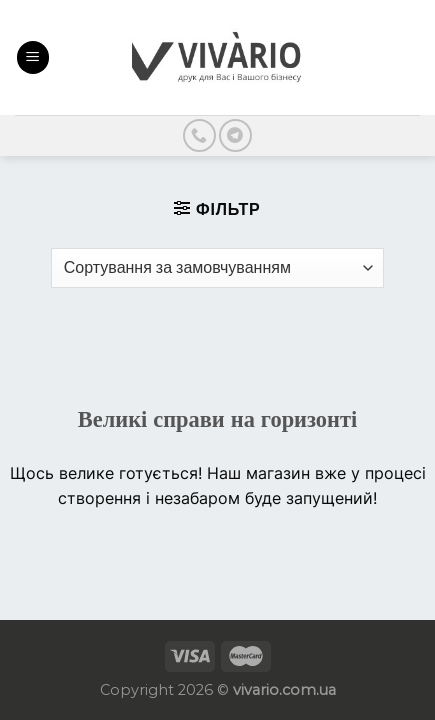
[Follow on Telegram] (235, 135)
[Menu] (33, 57)
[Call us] (199, 135)
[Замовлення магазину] (217, 268)
